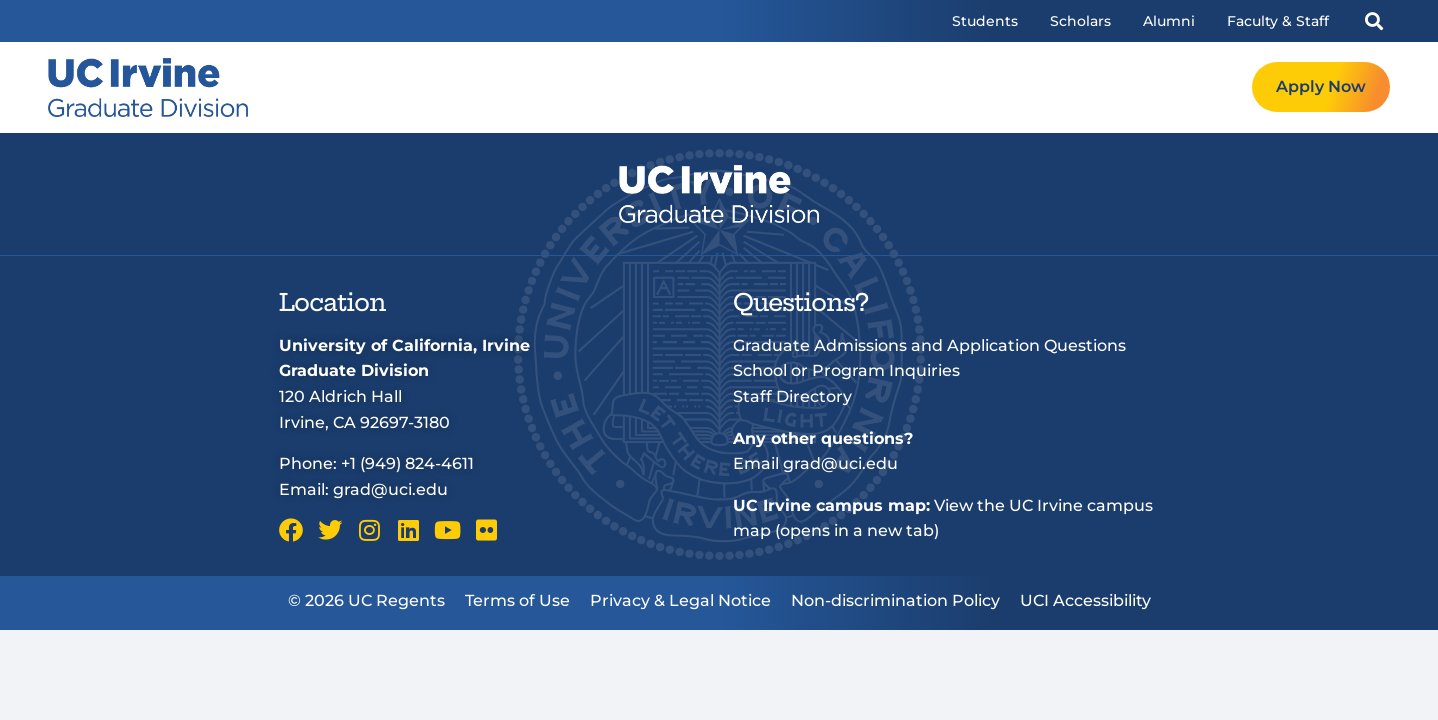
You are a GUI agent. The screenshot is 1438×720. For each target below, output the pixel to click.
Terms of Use (517, 600)
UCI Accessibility (1085, 600)
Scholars (1080, 21)
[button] (1373, 21)
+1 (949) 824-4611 (407, 463)
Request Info (1183, 87)
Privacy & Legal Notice (680, 600)
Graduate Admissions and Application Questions (929, 345)
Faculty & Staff (1278, 21)
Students (985, 21)
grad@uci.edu (390, 489)
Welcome (705, 87)
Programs (816, 87)
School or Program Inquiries (846, 370)
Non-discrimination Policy (895, 600)
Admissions (935, 87)
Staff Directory (792, 396)
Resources (1056, 87)
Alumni (1169, 21)
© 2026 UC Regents (366, 600)
